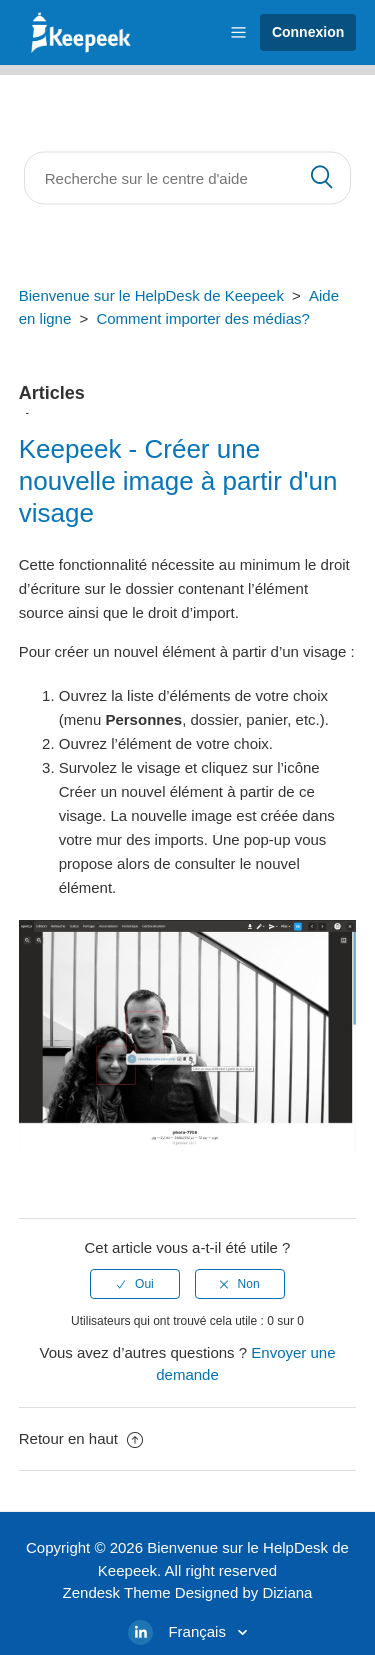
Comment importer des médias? (202, 318)
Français (199, 1631)
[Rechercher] (188, 178)
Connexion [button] (308, 32)
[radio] (135, 1284)
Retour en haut (81, 1438)
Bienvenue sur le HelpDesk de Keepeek (151, 295)
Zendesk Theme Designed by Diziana (188, 1592)
